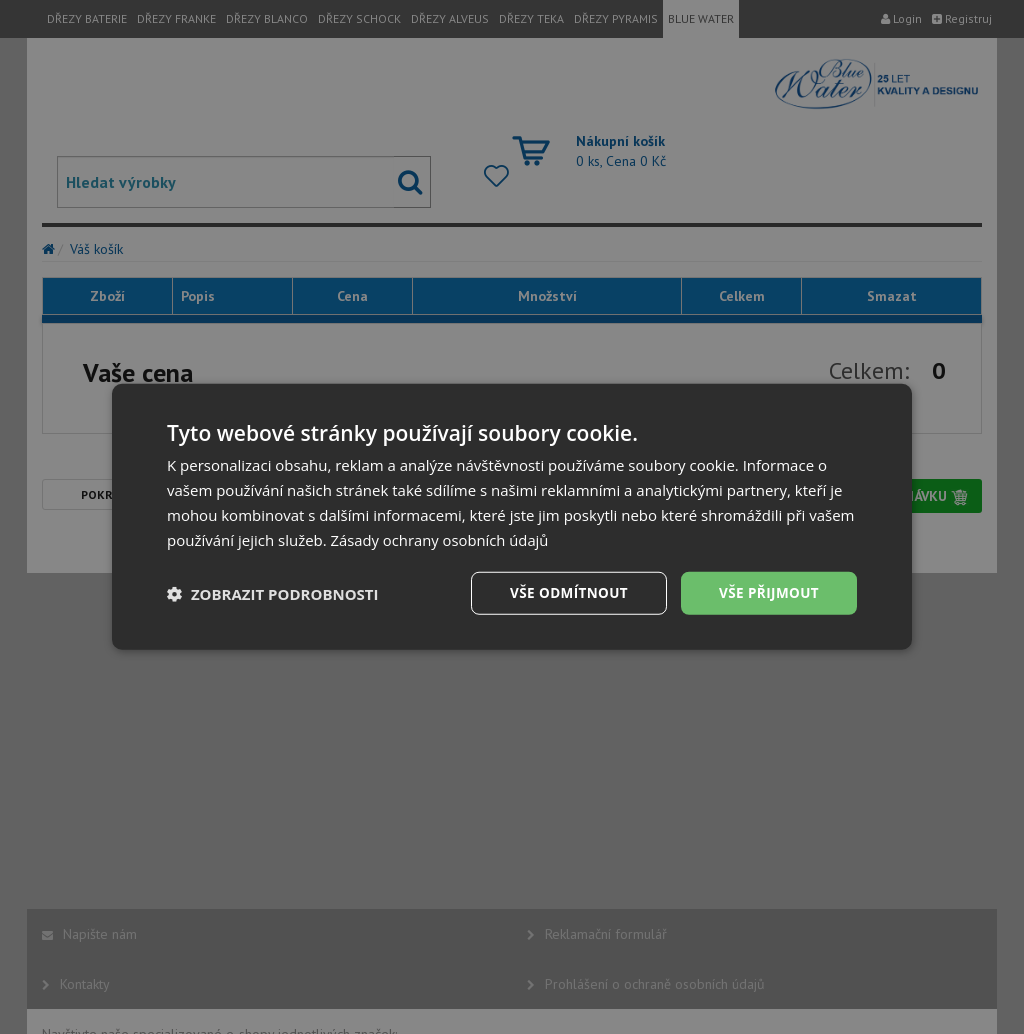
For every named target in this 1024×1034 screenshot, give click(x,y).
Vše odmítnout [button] (563, 592)
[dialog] (512, 517)
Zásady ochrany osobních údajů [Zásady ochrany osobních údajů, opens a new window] (441, 539)
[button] (273, 594)
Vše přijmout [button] (767, 592)
